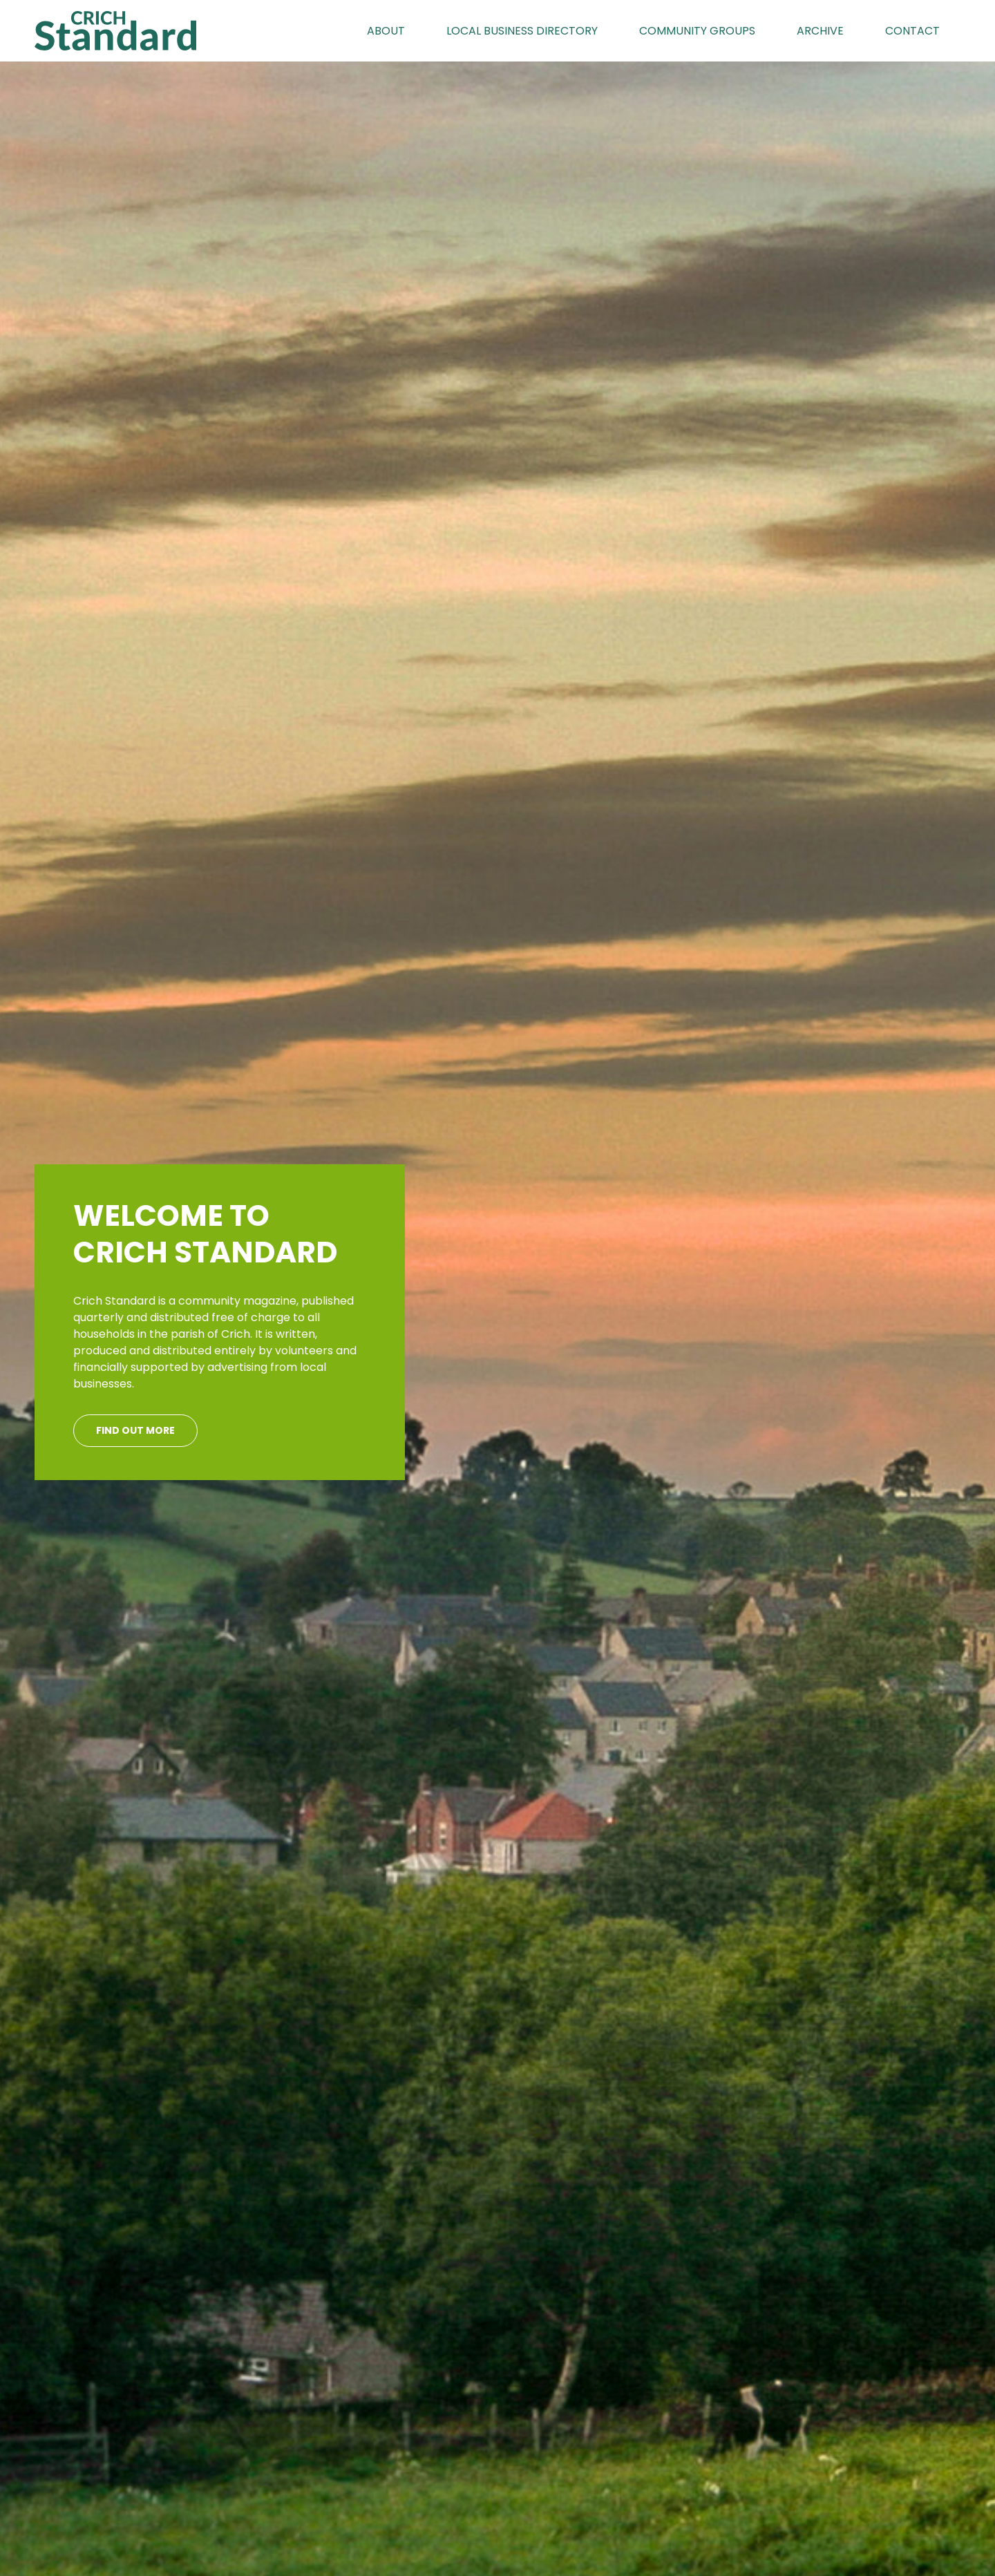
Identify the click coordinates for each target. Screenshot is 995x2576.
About (386, 31)
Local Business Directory (522, 31)
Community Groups (697, 31)
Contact (912, 31)
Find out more (135, 1430)
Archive (820, 31)
